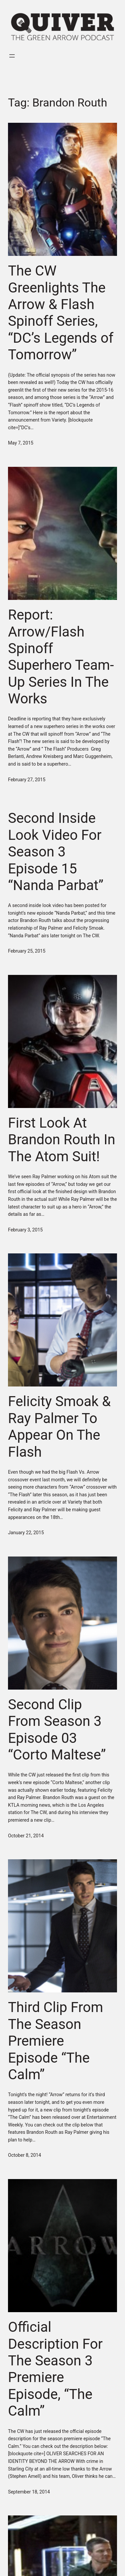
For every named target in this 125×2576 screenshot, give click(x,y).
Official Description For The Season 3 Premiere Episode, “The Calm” (55, 2369)
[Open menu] (12, 56)
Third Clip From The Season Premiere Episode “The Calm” (55, 2041)
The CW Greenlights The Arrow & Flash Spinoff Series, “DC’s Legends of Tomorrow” (60, 313)
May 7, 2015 (20, 443)
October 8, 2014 (24, 2155)
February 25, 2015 (26, 951)
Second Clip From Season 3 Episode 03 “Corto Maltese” (57, 1729)
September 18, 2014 (29, 2491)
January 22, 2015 (26, 1532)
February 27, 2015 (26, 779)
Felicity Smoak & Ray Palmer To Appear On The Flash (59, 1426)
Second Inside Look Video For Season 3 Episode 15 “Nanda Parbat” (55, 851)
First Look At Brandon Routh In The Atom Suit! (61, 1140)
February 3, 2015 (25, 1229)
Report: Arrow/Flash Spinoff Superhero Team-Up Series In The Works (61, 657)
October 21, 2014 (26, 1835)
